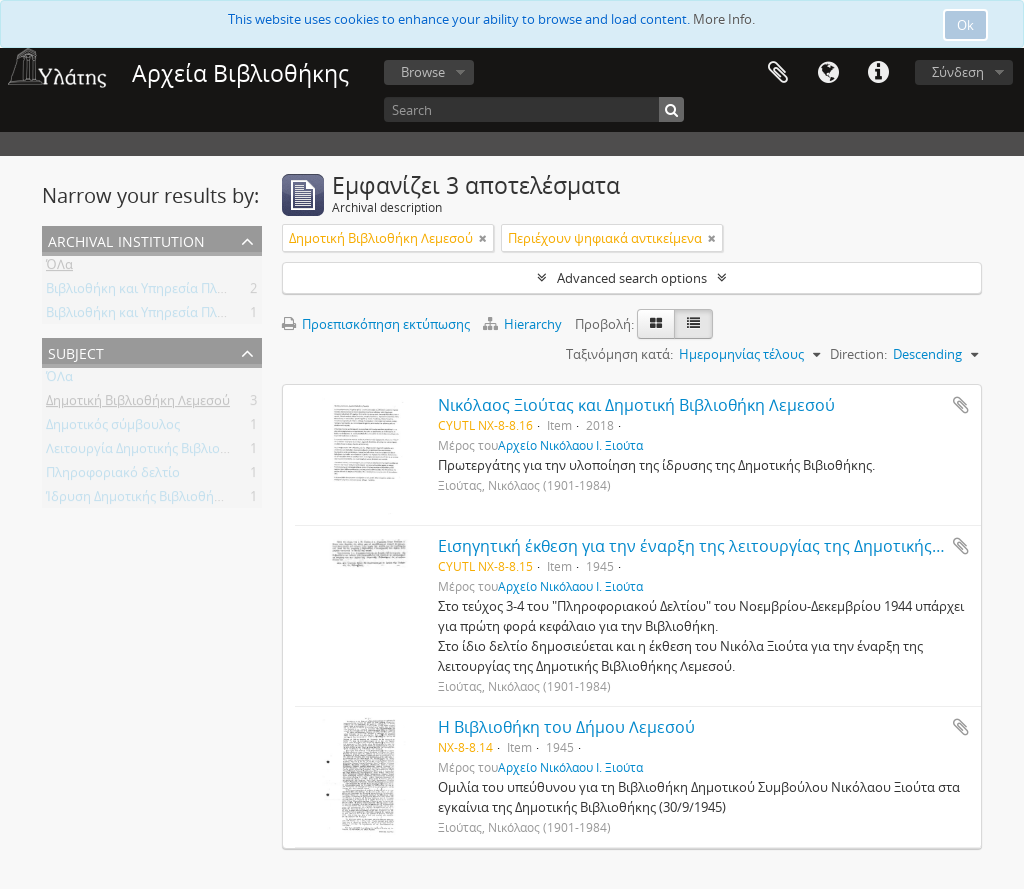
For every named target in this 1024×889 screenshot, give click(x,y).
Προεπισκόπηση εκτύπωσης (376, 324)
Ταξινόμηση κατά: (619, 354)
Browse (423, 72)
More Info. (724, 19)
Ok (965, 25)
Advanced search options (632, 278)
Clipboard (778, 73)
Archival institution (126, 239)
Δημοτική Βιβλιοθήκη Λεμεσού (138, 404)
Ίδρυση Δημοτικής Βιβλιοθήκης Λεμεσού (168, 500)
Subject (76, 351)
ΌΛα (59, 268)
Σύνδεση (958, 72)
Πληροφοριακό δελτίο (113, 476)
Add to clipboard (961, 405)
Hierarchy (524, 324)
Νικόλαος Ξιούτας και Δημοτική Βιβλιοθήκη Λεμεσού (636, 405)
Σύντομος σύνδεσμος (878, 73)
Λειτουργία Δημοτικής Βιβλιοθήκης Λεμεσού (179, 452)
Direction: (858, 354)
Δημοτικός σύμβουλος (113, 428)
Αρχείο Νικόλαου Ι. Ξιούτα (570, 445)
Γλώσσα (828, 73)
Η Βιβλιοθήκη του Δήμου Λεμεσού (566, 727)
